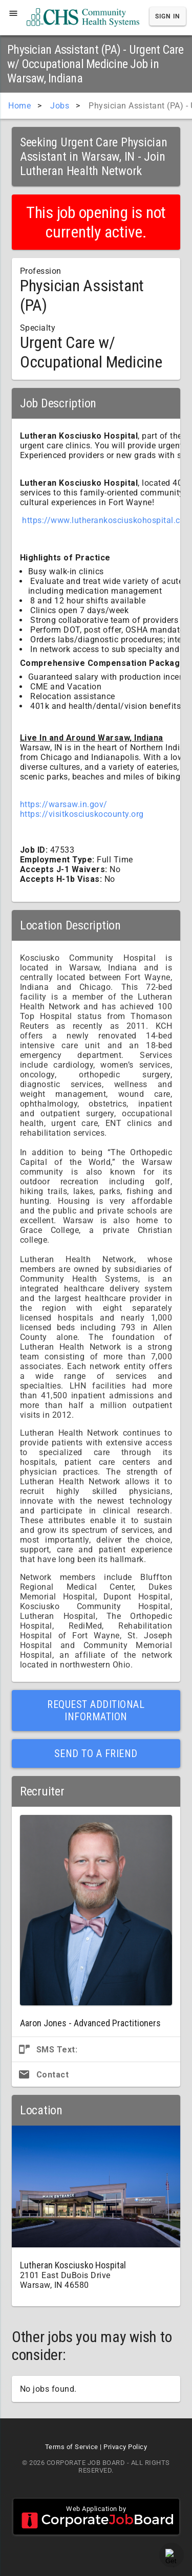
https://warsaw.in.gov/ (64, 804)
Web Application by (96, 2516)
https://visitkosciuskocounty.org (82, 814)
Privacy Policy (125, 2447)
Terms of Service (71, 2447)
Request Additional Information (95, 1710)
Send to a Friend (96, 1753)
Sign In (167, 16)
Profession (40, 271)
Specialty (38, 328)
